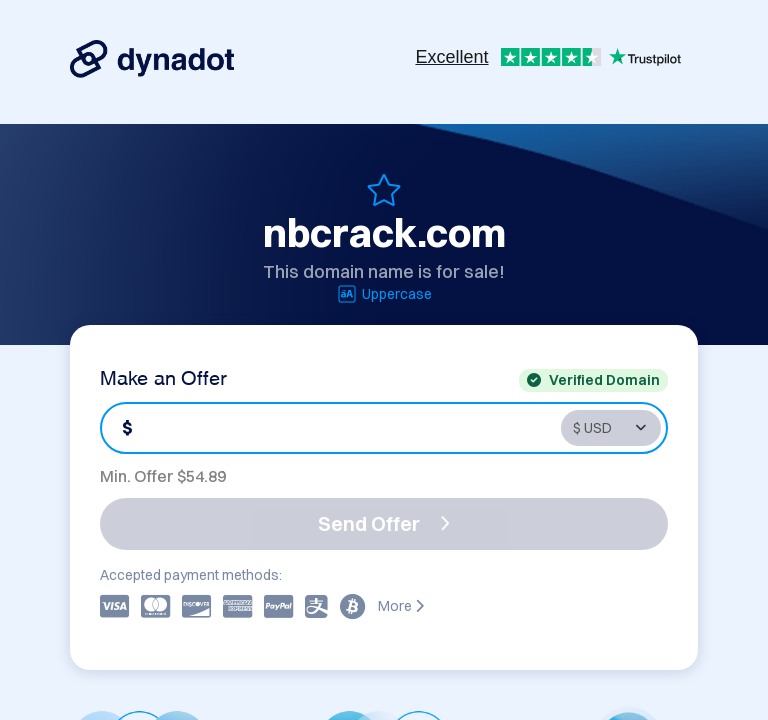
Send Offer (384, 523)
